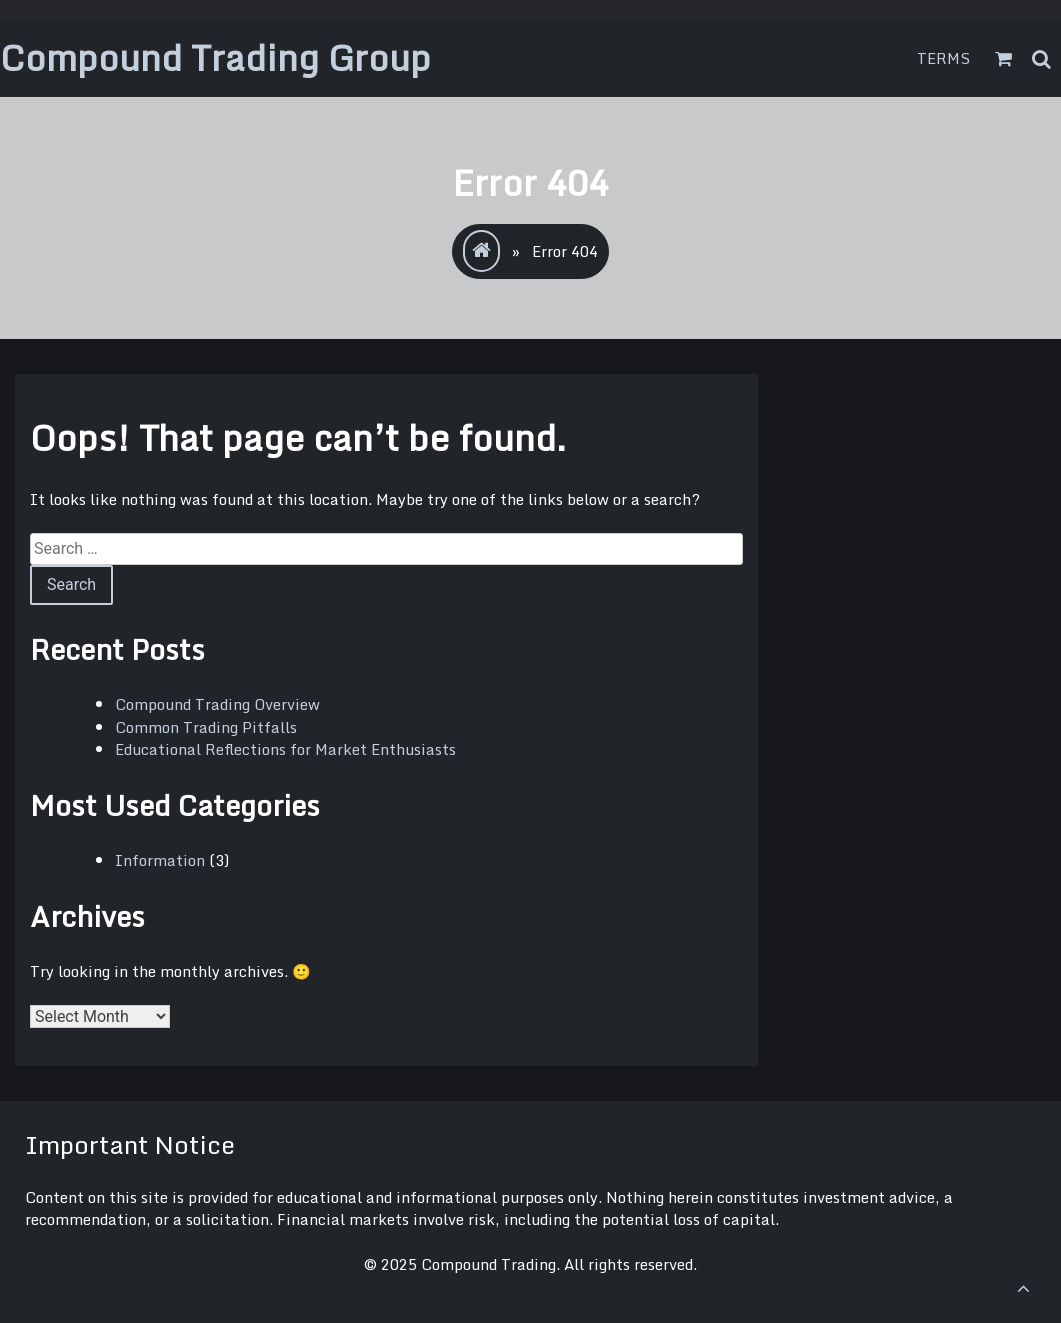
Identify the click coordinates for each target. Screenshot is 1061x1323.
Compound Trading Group (215, 57)
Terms (944, 58)
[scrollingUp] (1023, 1288)
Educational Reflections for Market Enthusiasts (285, 749)
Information (160, 860)
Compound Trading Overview (217, 704)
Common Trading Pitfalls (206, 727)
